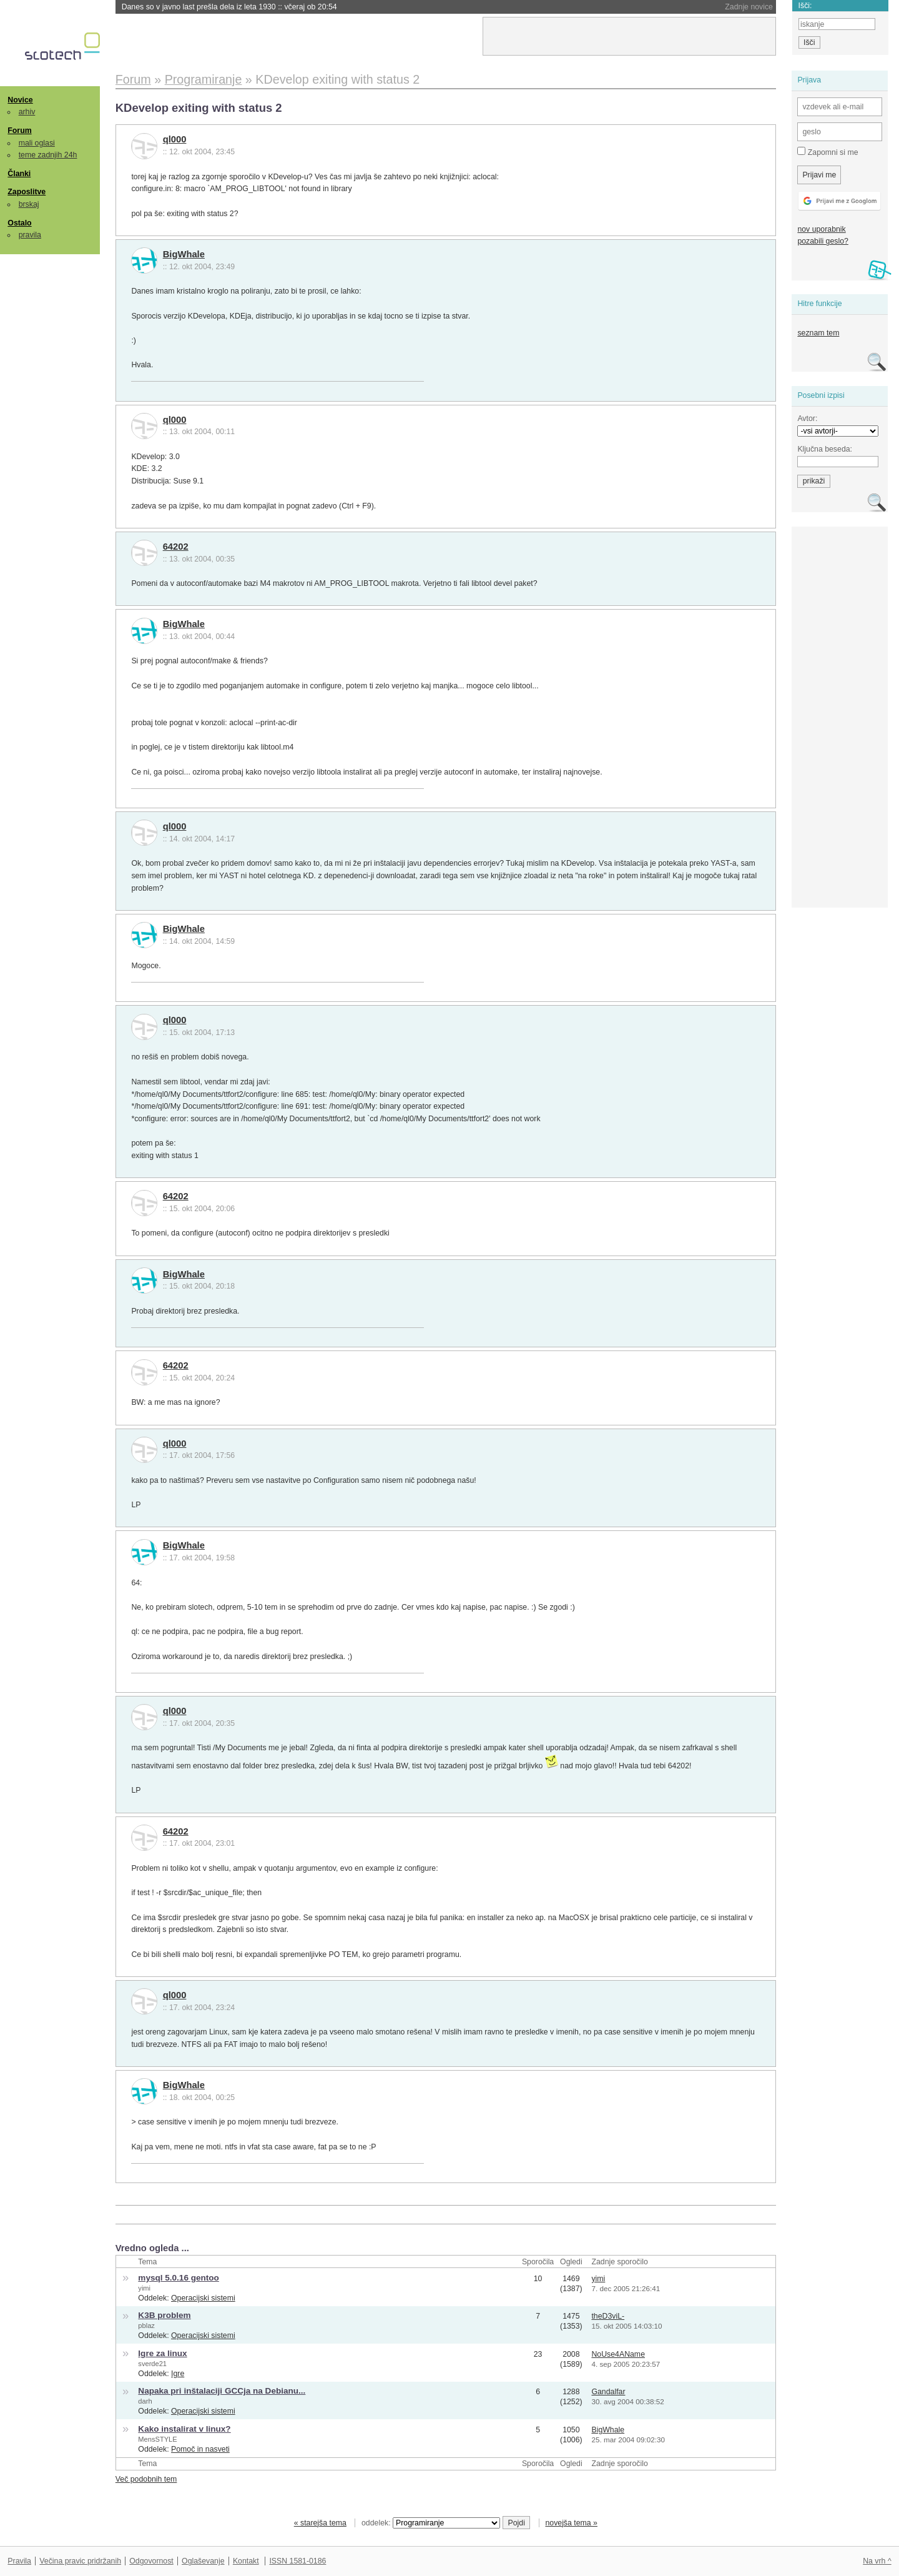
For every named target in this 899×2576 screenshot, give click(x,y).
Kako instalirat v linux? (184, 2429)
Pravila (19, 2561)
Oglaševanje (203, 2561)
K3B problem (164, 2315)
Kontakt (246, 2561)
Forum (19, 130)
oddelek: (430, 2523)
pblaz (146, 2325)
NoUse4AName (618, 2354)
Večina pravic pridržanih (80, 2561)
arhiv (27, 111)
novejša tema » (571, 2523)
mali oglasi (37, 143)
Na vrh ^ (877, 2561)
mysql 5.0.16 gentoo (178, 2277)
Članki (19, 173)
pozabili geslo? (822, 241)
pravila (30, 234)
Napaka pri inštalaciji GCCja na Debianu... (221, 2390)
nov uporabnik (821, 229)
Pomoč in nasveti (200, 2449)
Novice (19, 100)
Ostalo (19, 223)
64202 (176, 547)
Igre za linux (162, 2353)
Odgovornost (151, 2561)
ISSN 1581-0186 (297, 2561)
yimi (144, 2288)
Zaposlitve (26, 191)
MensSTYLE (157, 2439)
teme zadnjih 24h (48, 155)
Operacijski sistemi (203, 2298)
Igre (177, 2373)
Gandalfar (608, 2391)
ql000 (175, 139)
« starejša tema (320, 2523)
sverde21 (152, 2363)
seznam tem (818, 333)
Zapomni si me (827, 152)
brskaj (29, 204)
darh (145, 2401)
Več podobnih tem (146, 2479)
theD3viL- (607, 2316)
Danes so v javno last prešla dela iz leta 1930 (229, 6)
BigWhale (184, 254)
